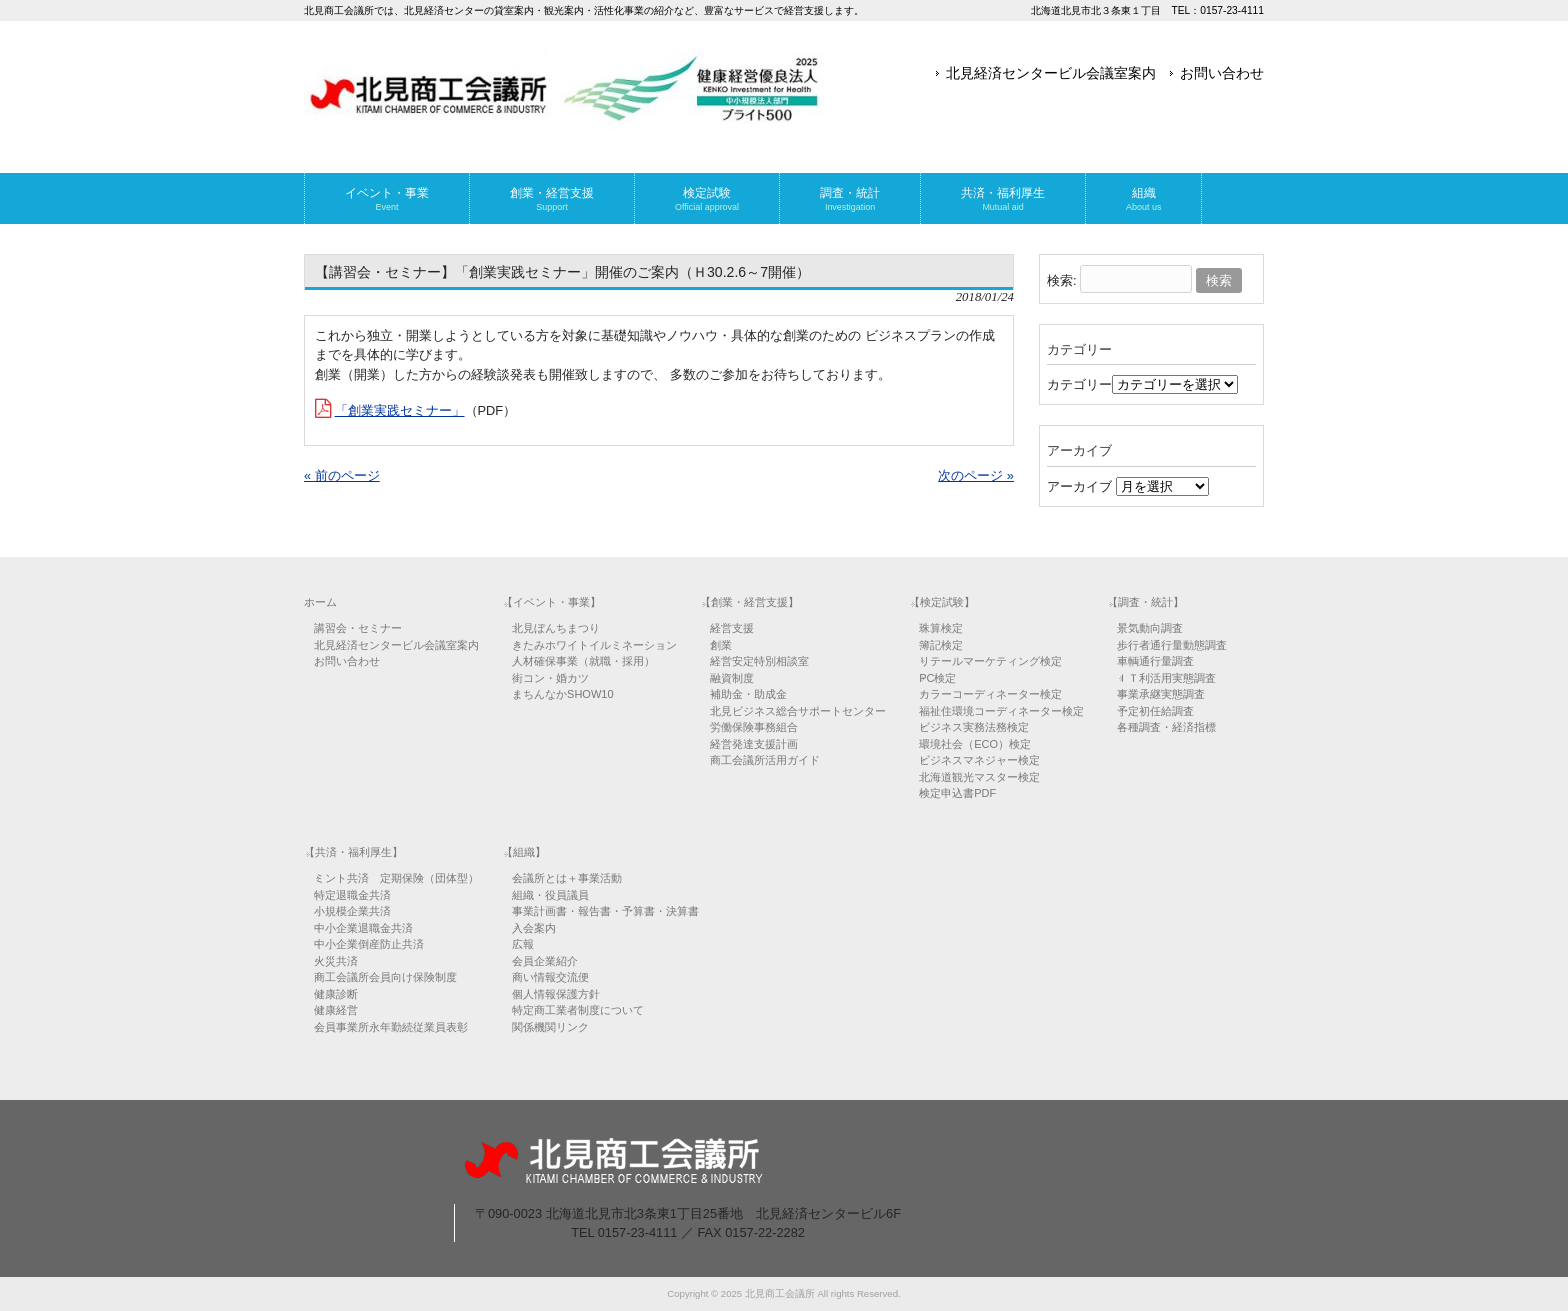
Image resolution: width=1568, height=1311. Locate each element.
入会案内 (534, 928)
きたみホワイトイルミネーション (594, 645)
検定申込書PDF (957, 793)
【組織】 (524, 852)
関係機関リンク (550, 1027)
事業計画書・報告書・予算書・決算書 (605, 911)
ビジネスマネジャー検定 (979, 760)
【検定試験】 (942, 602)
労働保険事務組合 (754, 727)
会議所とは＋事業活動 (567, 878)
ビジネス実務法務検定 (974, 727)
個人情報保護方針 (556, 994)
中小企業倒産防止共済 (369, 944)
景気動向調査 (1150, 628)
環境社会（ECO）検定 (975, 744)
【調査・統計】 (1145, 602)
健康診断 (336, 994)
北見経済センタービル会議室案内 (1051, 73)
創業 (721, 645)
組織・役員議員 (550, 895)
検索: (1062, 280)
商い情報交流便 (550, 977)
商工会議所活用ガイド (765, 760)
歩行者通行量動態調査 (1172, 645)
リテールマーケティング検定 (990, 661)
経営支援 (732, 628)
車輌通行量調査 (1155, 661)
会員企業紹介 (545, 961)
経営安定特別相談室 (759, 661)
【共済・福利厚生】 (353, 852)
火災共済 (336, 961)
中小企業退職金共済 (363, 928)
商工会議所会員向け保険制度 (385, 977)
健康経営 (336, 1010)
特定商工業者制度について (578, 1010)
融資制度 (732, 678)
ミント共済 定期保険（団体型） (396, 878)
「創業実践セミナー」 (400, 410)
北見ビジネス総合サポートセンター (798, 711)
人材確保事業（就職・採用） (583, 661)
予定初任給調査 (1155, 711)
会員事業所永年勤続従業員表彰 (391, 1027)
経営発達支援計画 (754, 744)
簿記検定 (941, 645)
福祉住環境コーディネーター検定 (1001, 711)
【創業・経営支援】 (749, 602)
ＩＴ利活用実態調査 (1166, 678)
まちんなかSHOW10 (562, 694)
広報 (523, 944)
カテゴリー (1079, 384)
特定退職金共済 (352, 895)
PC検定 (937, 678)
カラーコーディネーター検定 (990, 694)
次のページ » (976, 475)
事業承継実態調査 (1161, 694)
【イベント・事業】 (551, 602)
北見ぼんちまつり (556, 628)
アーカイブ (1079, 486)
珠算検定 (941, 628)
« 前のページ (342, 475)
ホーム (320, 602)
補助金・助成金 (748, 694)
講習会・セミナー (358, 628)
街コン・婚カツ (550, 678)
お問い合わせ (1222, 73)
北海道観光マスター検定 (979, 777)
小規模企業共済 (352, 911)
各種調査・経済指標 (1166, 727)
